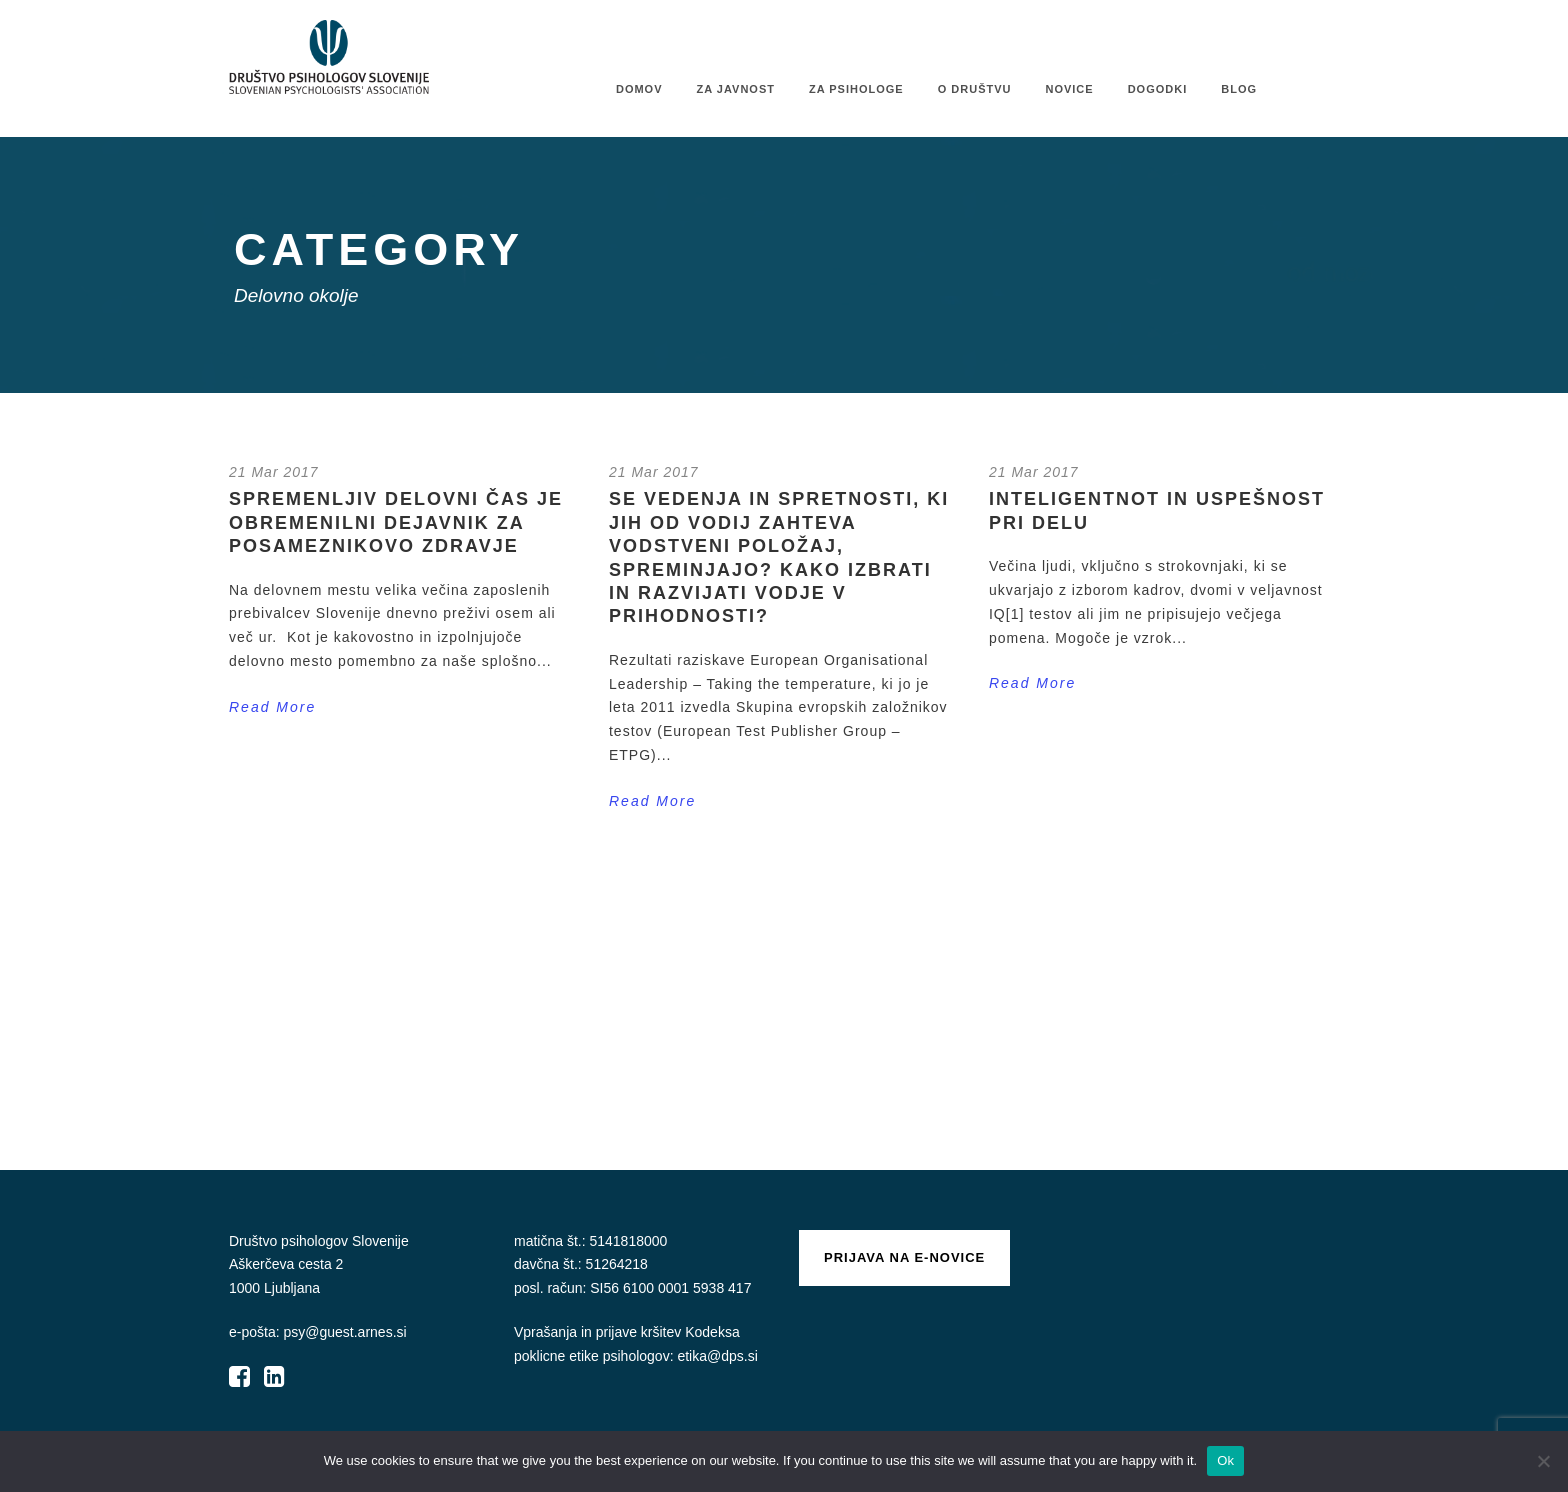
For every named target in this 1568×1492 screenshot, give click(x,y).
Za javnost (736, 89)
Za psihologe (856, 89)
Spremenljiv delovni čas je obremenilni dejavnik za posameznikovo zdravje (396, 522)
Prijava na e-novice (904, 1257)
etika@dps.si (717, 1356)
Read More (272, 707)
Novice (1069, 89)
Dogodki (1158, 89)
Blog (1239, 89)
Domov (639, 89)
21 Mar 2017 (274, 472)
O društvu (975, 89)
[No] (1543, 1461)
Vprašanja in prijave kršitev (599, 1332)
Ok (1225, 1460)
